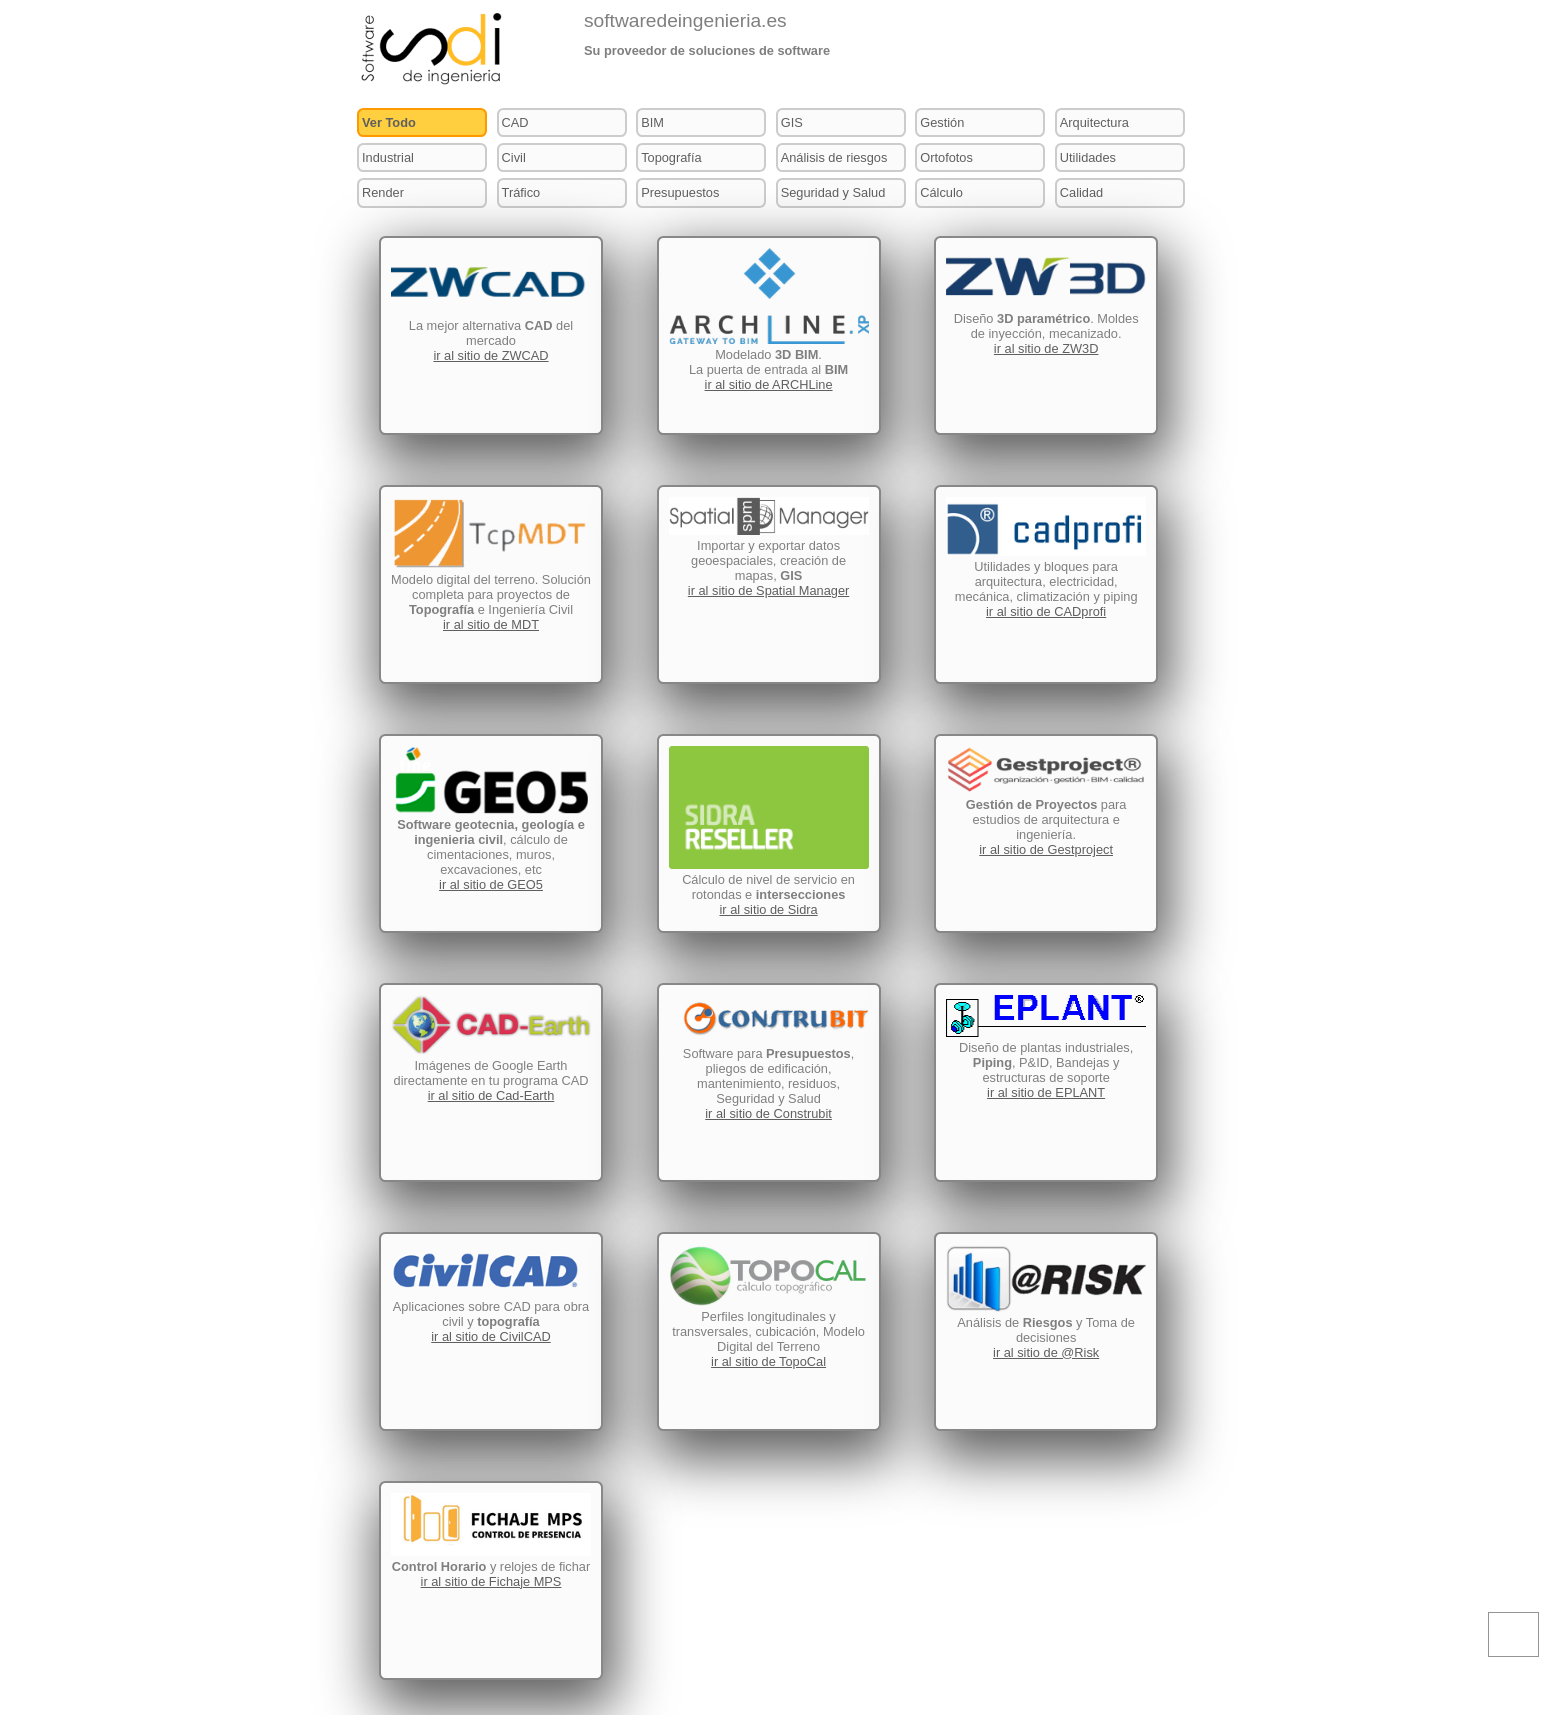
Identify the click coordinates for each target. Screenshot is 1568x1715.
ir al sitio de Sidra (768, 909)
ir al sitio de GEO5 (491, 884)
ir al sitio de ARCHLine (769, 384)
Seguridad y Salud (833, 192)
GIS (792, 122)
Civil (514, 157)
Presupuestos (680, 192)
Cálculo (941, 192)
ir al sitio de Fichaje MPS (491, 1581)
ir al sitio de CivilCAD (490, 1336)
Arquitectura (1094, 122)
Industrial (388, 157)
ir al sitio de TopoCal (768, 1361)
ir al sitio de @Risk (1046, 1352)
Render (383, 192)
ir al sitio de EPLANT (1046, 1092)
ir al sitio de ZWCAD (490, 355)
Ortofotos (946, 157)
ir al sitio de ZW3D (1046, 348)
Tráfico (521, 192)
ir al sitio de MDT (491, 624)
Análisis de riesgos (834, 157)
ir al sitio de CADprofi (1046, 611)
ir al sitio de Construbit (768, 1113)
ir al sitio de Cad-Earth (491, 1095)
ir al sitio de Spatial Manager (768, 590)
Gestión (942, 122)
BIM (652, 122)
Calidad (1081, 192)
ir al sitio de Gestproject (1046, 849)
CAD (515, 122)
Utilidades (1088, 157)
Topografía (671, 157)
